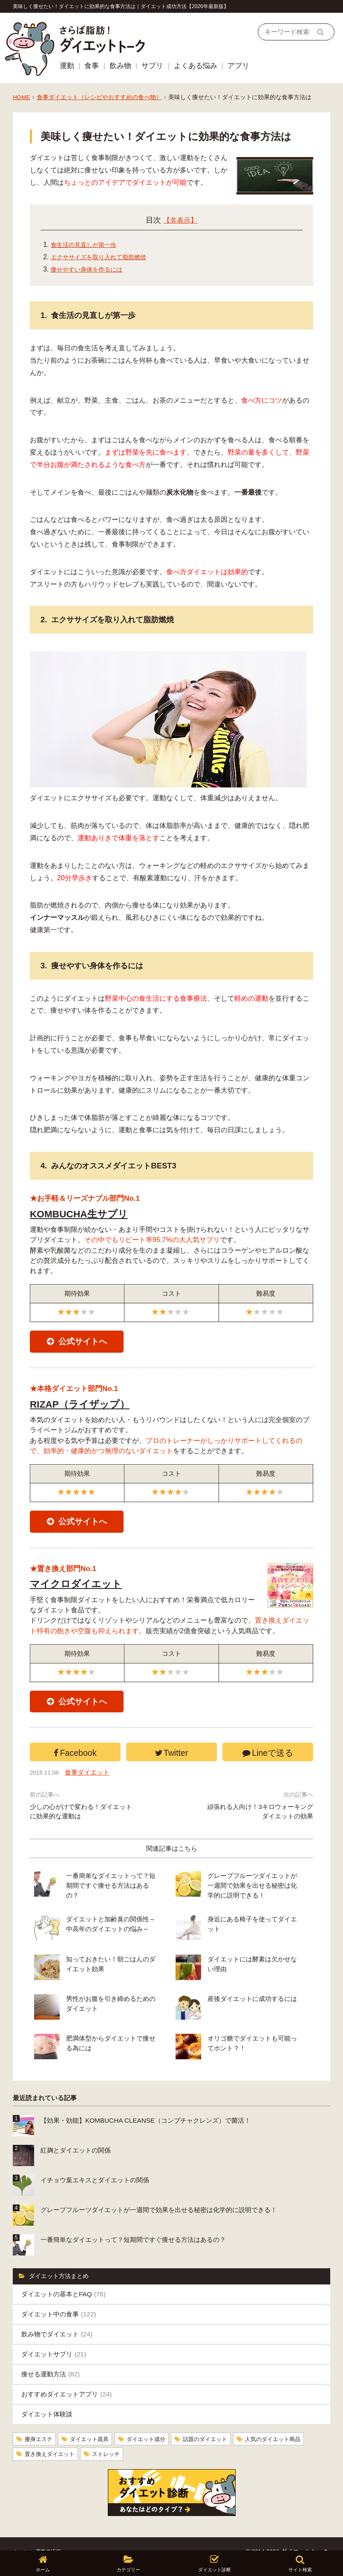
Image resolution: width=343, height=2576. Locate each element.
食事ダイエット (91, 1796)
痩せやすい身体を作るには (92, 269)
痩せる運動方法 (50, 2359)
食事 (91, 66)
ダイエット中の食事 (58, 2299)
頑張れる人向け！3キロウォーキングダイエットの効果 (260, 1835)
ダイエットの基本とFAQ (63, 2279)
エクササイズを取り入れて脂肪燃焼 (105, 256)
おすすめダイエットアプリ (66, 2379)
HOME (21, 97)
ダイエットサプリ (53, 2339)
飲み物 (120, 66)
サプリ (152, 66)
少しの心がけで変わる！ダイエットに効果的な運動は (81, 1835)
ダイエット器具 (93, 2424)
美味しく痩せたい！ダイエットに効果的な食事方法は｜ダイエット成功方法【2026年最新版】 (121, 6)
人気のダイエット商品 (287, 2424)
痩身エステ (40, 2424)
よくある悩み (195, 66)
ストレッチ (111, 2438)
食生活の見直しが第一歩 (88, 244)
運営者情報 (53, 2535)
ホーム (22, 2535)
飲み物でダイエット (56, 2319)
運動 (67, 66)
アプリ (238, 66)
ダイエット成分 (153, 2424)
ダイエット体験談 (46, 2399)
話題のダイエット (215, 2424)
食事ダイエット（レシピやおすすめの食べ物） (99, 97)
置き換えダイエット (51, 2438)
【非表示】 (180, 220)
